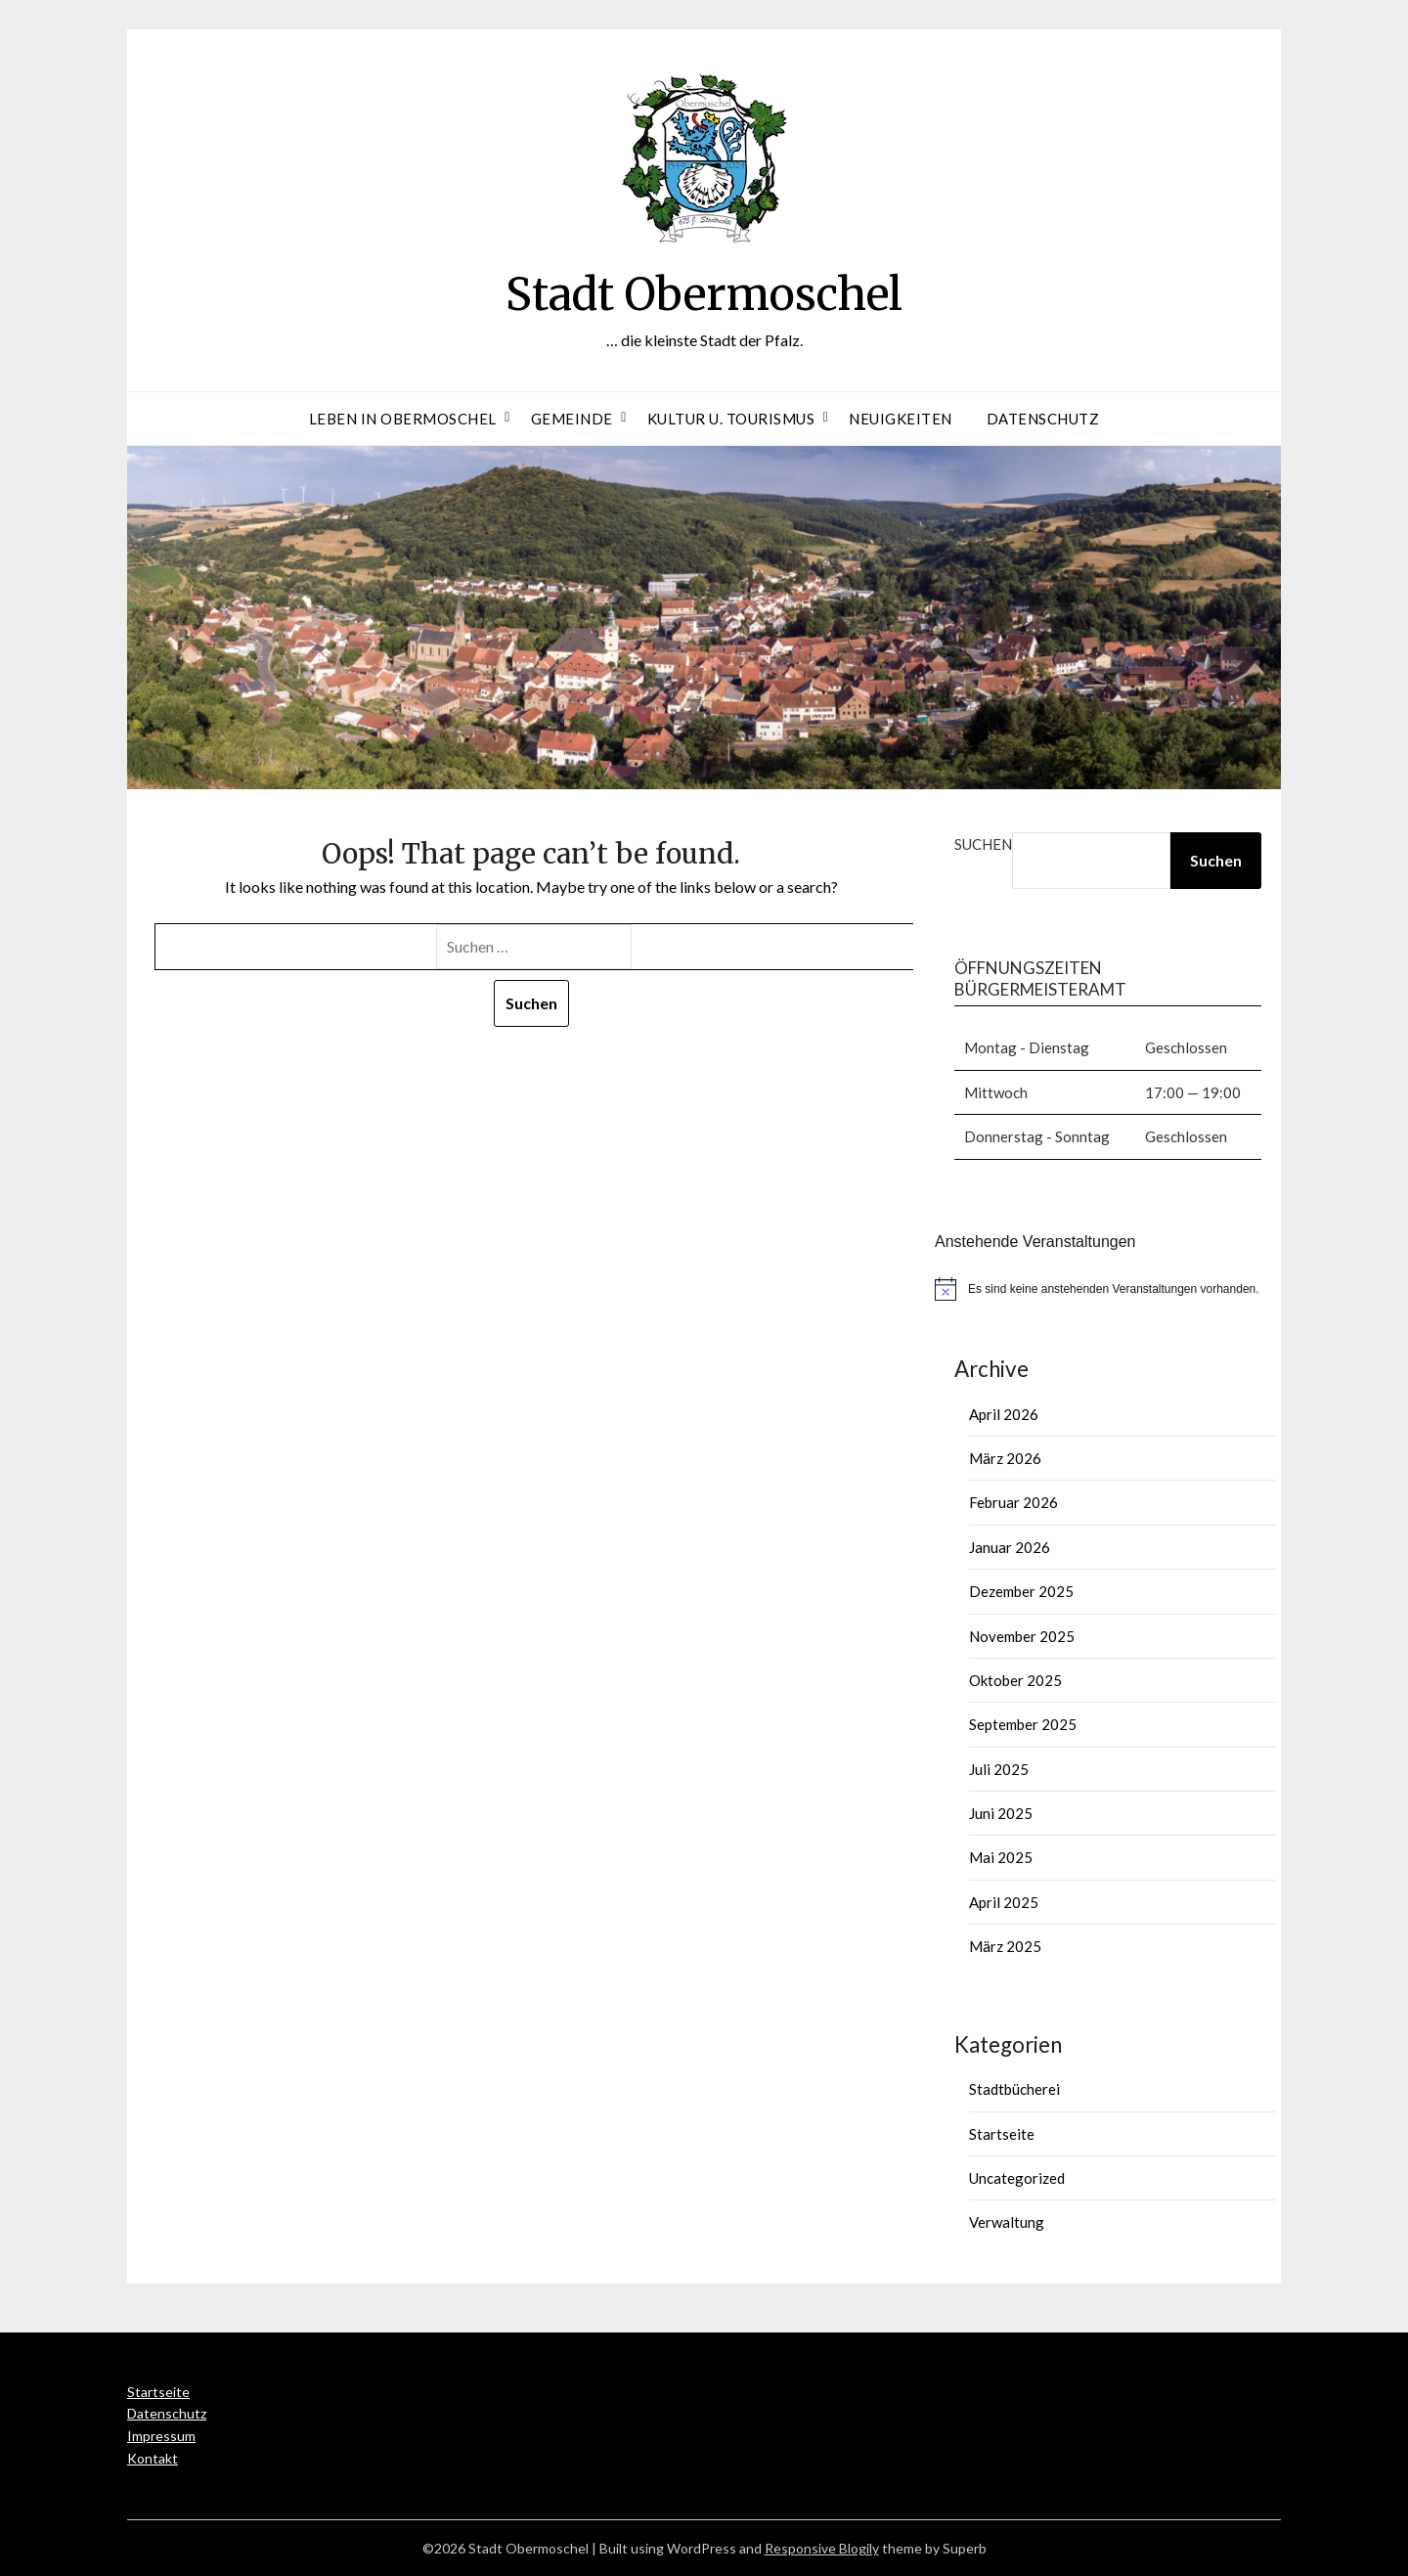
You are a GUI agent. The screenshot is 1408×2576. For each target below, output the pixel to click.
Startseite (1001, 2134)
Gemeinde (572, 418)
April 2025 (1003, 1902)
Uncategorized (1017, 2178)
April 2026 (1003, 1414)
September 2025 (1023, 1724)
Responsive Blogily (822, 2548)
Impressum (161, 2435)
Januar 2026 (1009, 1547)
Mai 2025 (1001, 1857)
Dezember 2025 (1021, 1591)
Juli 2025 (999, 1769)
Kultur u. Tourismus (731, 418)
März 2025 (1005, 1946)
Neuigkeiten (900, 418)
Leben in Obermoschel (403, 418)
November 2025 (1022, 1636)
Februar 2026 (1013, 1502)
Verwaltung (1006, 2222)
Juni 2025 (1001, 1813)
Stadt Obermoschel (704, 293)
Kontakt (152, 2458)
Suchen (983, 844)
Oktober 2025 (1015, 1680)
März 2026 (1005, 1458)
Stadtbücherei (1014, 2089)
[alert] (1108, 1289)
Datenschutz (1043, 418)
